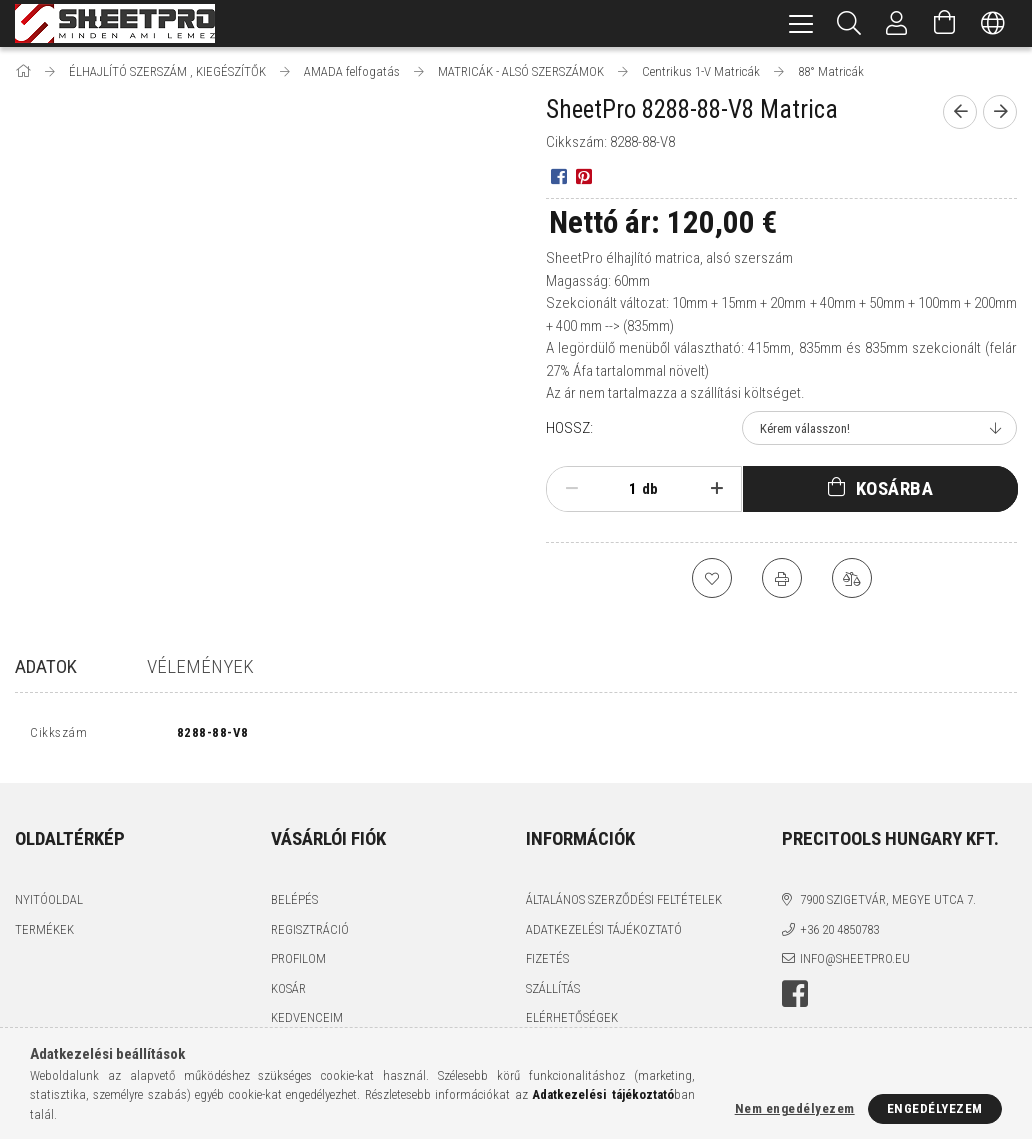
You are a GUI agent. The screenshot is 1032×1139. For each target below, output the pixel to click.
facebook (795, 998)
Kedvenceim (307, 1022)
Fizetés (547, 963)
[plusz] (717, 489)
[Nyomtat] (782, 578)
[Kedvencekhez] (712, 578)
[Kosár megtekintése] (945, 23)
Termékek (44, 933)
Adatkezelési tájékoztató (604, 933)
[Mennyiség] (622, 489)
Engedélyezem (935, 1108)
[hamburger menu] (801, 23)
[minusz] (572, 489)
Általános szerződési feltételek (624, 904)
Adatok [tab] (46, 666)
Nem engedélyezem (795, 1108)
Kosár (288, 992)
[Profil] (897, 23)
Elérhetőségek (572, 1022)
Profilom (298, 963)
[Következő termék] (1000, 112)
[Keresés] (849, 23)
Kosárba (895, 488)
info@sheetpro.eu (855, 963)
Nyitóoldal (49, 904)
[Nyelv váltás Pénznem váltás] (993, 23)
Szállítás (553, 992)
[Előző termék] (960, 112)
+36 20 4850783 (839, 933)
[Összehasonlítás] (852, 578)
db (650, 489)
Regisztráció (310, 933)
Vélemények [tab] (200, 666)
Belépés (294, 904)
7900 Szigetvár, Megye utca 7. (888, 904)
